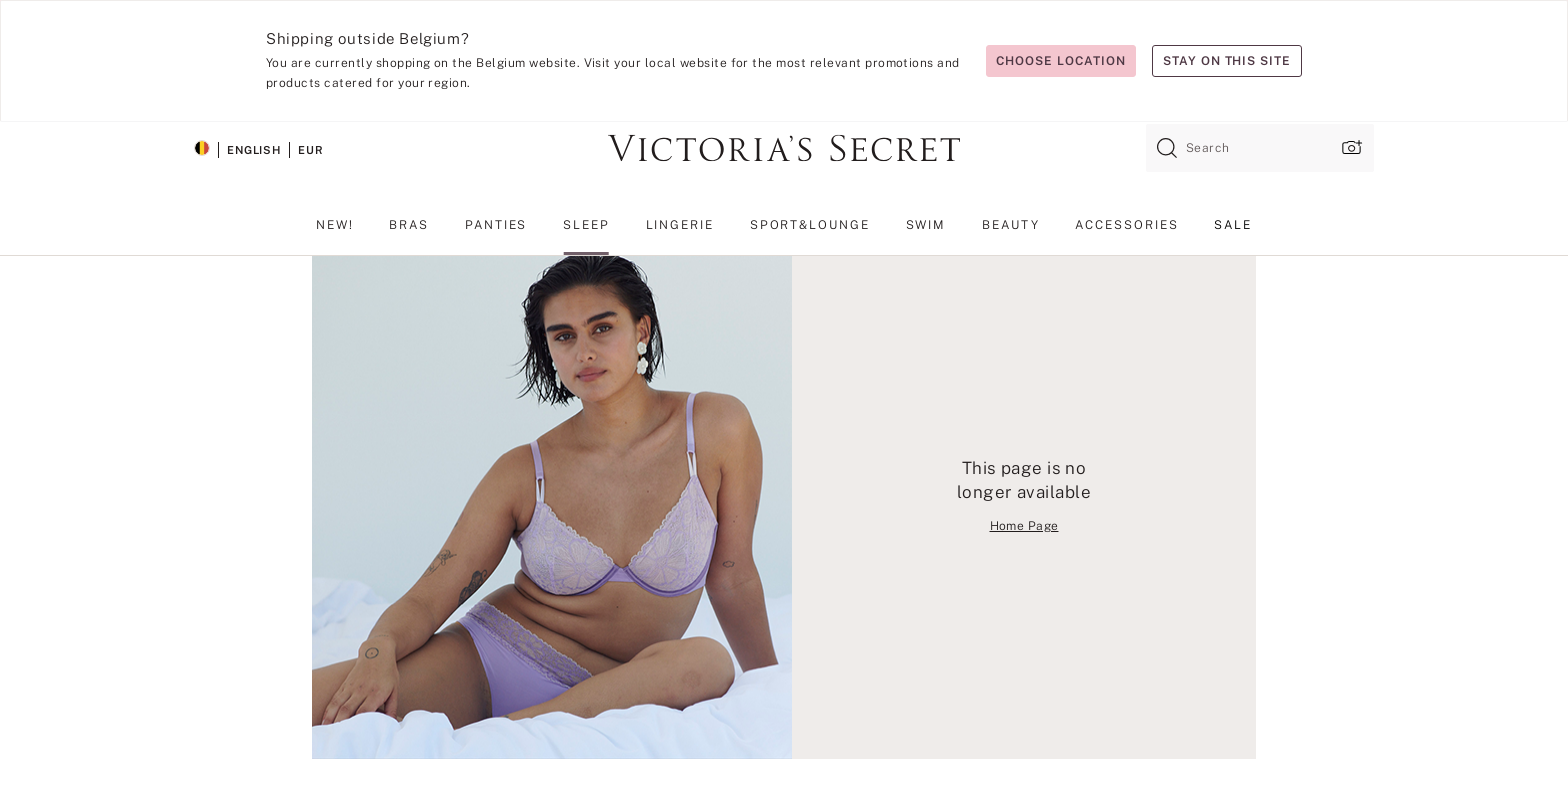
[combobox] (1260, 148)
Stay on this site (1227, 61)
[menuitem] (335, 233)
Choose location (1060, 61)
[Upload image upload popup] (1350, 147)
